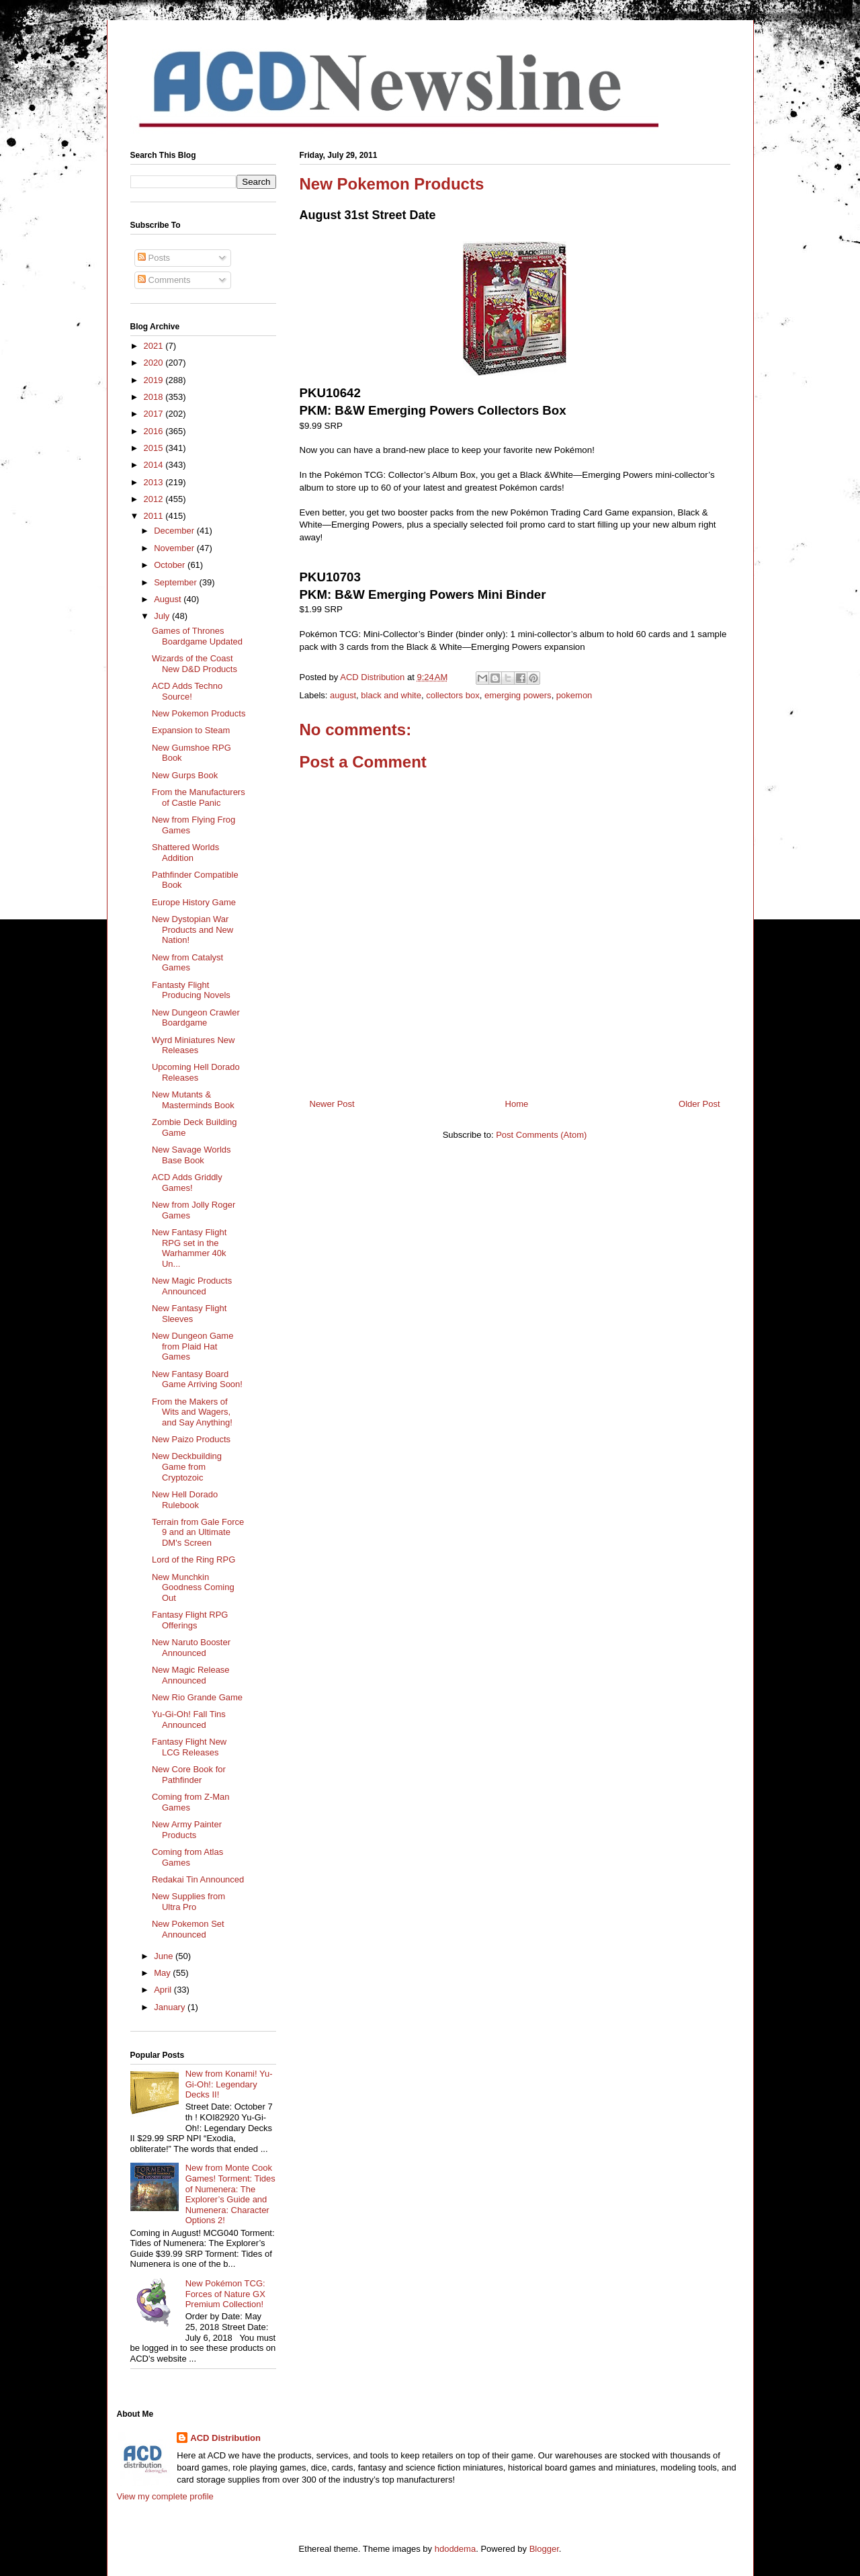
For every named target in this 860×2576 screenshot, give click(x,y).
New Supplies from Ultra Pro (188, 1901)
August (168, 599)
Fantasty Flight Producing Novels (191, 990)
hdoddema (455, 2549)
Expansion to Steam (191, 730)
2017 (155, 414)
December (175, 531)
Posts (154, 258)
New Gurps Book (185, 775)
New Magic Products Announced (192, 1286)
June (164, 1956)
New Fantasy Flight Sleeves (189, 1313)
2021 (155, 346)
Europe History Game (194, 902)
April (164, 1990)
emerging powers (518, 695)
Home (517, 1104)
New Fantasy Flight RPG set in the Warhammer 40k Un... (189, 1248)
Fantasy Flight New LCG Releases (189, 1747)
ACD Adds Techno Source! (187, 691)
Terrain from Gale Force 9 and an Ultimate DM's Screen (198, 1532)
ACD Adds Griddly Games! (187, 1182)
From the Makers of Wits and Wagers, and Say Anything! (192, 1412)
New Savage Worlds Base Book (191, 1155)
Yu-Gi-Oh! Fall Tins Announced (189, 1719)
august (343, 695)
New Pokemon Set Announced (188, 1929)
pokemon (574, 695)
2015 (155, 448)
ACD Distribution (225, 2438)
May (163, 1973)
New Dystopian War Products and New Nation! (192, 929)
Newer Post (332, 1104)
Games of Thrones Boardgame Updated (197, 636)
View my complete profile (165, 2496)
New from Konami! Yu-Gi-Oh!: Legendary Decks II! (229, 2084)
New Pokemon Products (198, 713)
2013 (155, 482)
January (170, 2007)
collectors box (452, 695)
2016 (155, 431)
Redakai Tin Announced (198, 1879)
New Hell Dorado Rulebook (185, 1499)
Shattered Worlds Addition (185, 852)
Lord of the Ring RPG (193, 1559)
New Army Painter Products (187, 1829)
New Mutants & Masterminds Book (193, 1099)
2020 (155, 363)
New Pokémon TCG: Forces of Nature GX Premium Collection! (225, 2293)
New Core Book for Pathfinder (189, 1774)
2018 (155, 397)
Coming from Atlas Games (187, 1857)
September (176, 582)
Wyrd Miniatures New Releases (193, 1045)
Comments (164, 280)
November (175, 548)
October (170, 565)
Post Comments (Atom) (541, 1135)
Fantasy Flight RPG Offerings (190, 1620)
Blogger (544, 2549)
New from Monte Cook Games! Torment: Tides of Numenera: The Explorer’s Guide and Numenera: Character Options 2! (230, 2194)
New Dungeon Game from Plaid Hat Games (192, 1346)
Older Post (699, 1104)
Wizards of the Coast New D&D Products (194, 663)
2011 (155, 516)
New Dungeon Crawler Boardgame (196, 1017)
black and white (391, 695)
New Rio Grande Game (197, 1697)
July (163, 616)
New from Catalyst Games (187, 962)
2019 (155, 380)
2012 (155, 499)
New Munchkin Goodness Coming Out (193, 1587)
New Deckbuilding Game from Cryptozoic (187, 1466)
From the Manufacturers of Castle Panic (198, 797)
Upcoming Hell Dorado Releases (196, 1072)
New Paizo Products (191, 1439)
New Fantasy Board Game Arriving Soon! (197, 1379)
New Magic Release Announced (191, 1675)
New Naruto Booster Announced (191, 1647)
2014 (155, 465)
